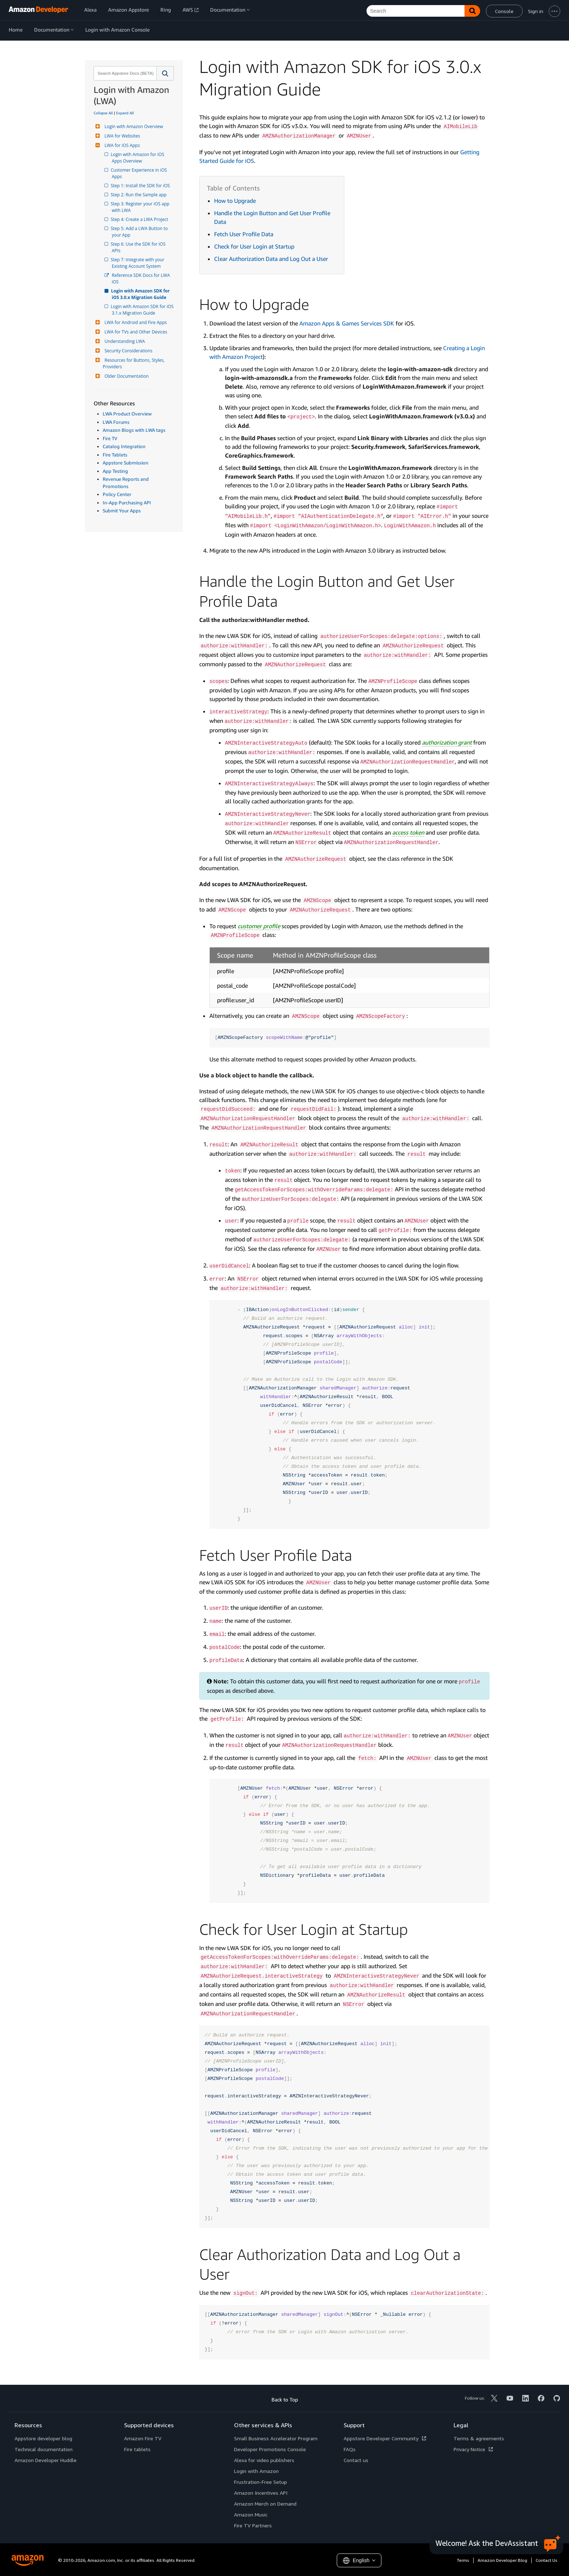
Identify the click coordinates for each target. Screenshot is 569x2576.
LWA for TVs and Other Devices (135, 332)
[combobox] (124, 73)
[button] (165, 73)
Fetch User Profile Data (243, 234)
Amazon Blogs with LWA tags (134, 430)
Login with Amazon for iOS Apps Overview (138, 157)
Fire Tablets (115, 455)
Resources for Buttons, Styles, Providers (134, 363)
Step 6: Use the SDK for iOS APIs (139, 247)
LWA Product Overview (127, 414)
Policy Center (117, 494)
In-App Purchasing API (127, 502)
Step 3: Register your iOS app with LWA (141, 207)
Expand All (125, 113)
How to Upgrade (235, 200)
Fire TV (110, 438)
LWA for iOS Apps (121, 145)
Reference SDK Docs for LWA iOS (141, 278)
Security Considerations (127, 351)
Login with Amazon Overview (133, 126)
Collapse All (103, 113)
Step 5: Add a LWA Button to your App (140, 231)
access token (408, 832)
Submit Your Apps (122, 510)
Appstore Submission (125, 463)
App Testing (115, 471)
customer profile (259, 926)
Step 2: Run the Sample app (139, 195)
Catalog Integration (124, 446)
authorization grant (447, 742)
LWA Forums (116, 422)
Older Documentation (126, 376)
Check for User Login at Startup (254, 246)
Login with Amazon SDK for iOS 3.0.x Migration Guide (141, 294)
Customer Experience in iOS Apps (140, 173)
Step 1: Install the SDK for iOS (141, 186)
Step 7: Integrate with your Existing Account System (138, 263)
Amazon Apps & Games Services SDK (346, 323)
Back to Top (284, 2399)
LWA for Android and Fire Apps (135, 322)
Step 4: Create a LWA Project (140, 219)
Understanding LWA (124, 341)
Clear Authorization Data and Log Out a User (271, 258)
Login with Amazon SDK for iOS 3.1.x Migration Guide (143, 309)
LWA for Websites (121, 136)
